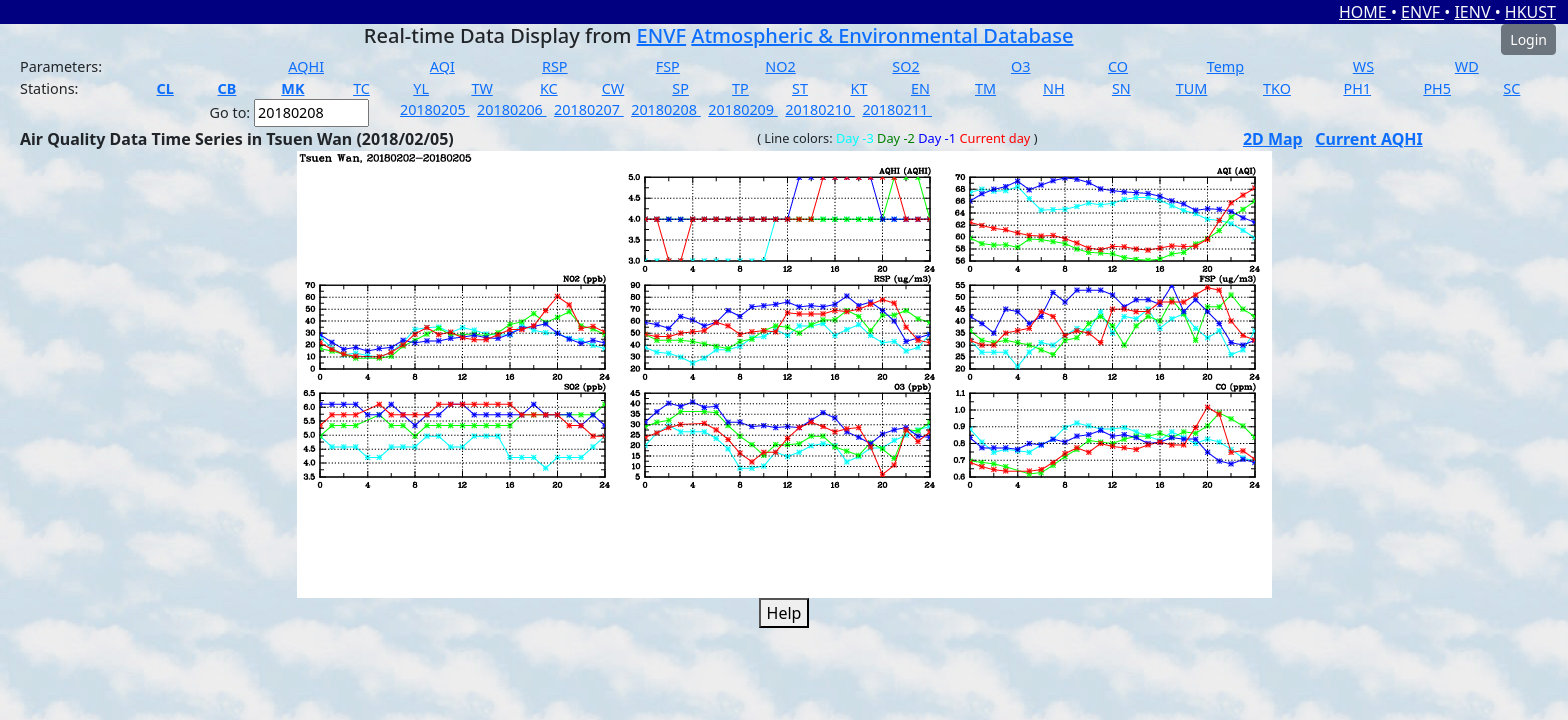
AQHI (306, 66)
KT (859, 88)
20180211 (897, 109)
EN (920, 88)
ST (800, 88)
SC (1511, 88)
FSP (668, 66)
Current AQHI (1369, 139)
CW (613, 88)
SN (1121, 88)
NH (1054, 88)
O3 (1020, 66)
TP (740, 88)
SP (680, 88)
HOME (1365, 12)
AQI (442, 66)
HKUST (1530, 12)
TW (481, 88)
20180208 (666, 109)
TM (985, 88)
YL (421, 88)
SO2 (905, 66)
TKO (1277, 88)
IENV (1474, 12)
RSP (555, 66)
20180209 (743, 109)
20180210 (820, 109)
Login (1528, 39)
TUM (1192, 88)
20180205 (435, 109)
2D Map (1273, 139)
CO (1118, 66)
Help (784, 613)
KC (549, 88)
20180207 (589, 109)
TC (361, 88)
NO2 (780, 66)
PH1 (1357, 88)
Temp (1225, 66)
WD (1467, 66)
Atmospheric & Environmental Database (882, 35)
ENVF (1422, 12)
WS (1363, 66)
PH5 (1437, 88)
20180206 (512, 109)
